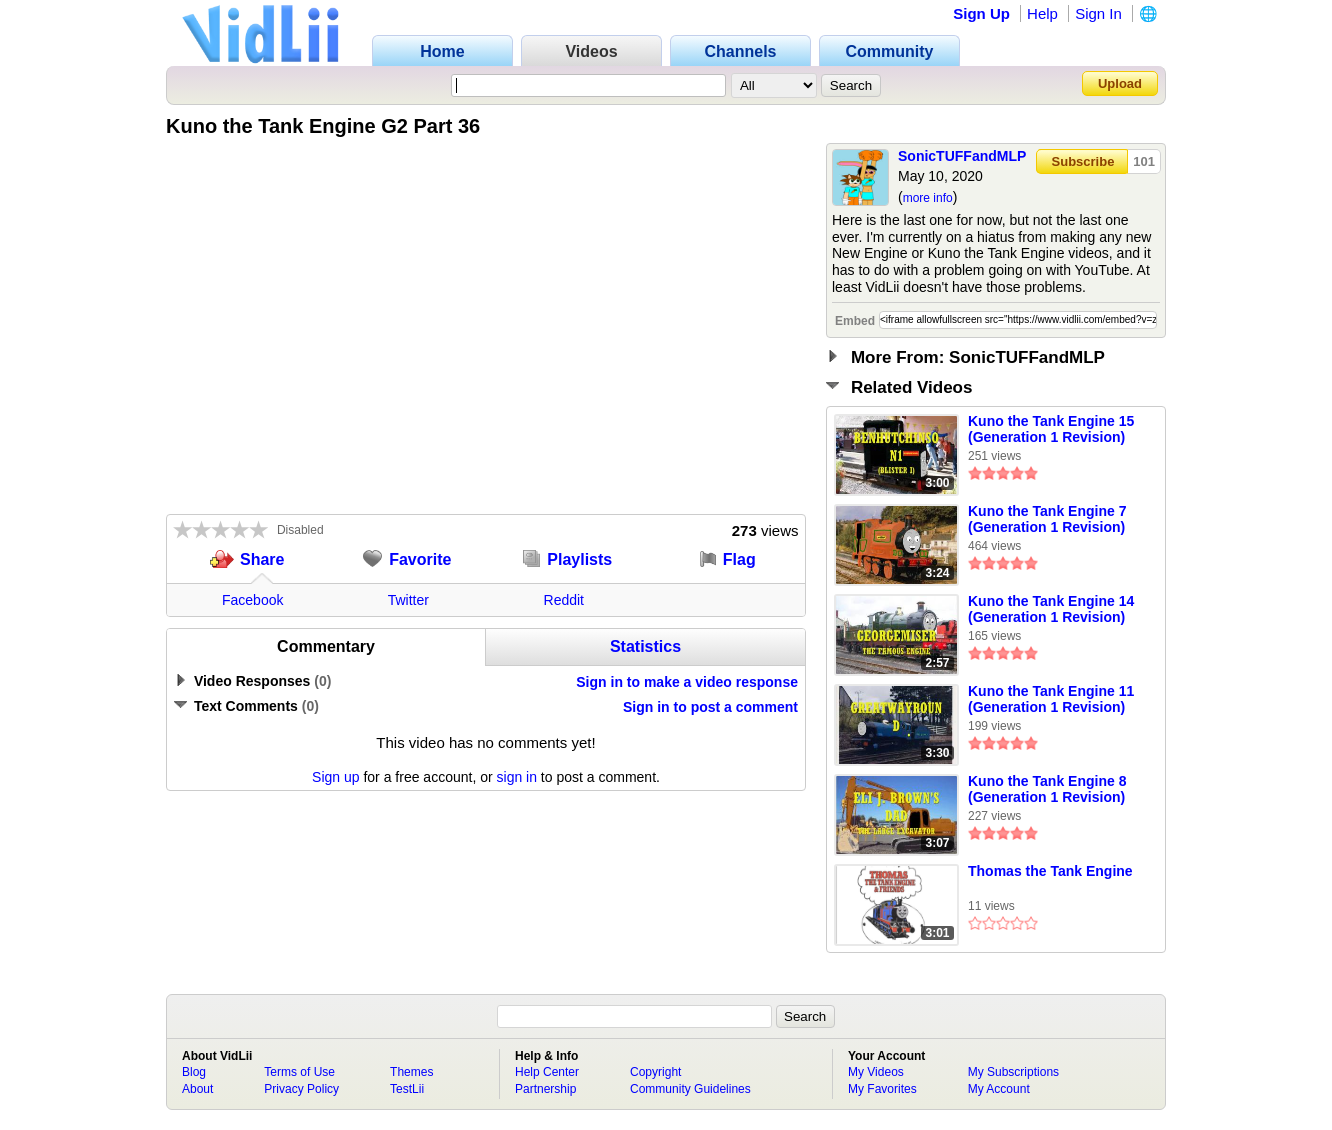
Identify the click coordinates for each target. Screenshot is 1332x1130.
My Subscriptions (1013, 1072)
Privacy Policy (301, 1089)
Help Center (547, 1072)
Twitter (408, 600)
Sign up (335, 777)
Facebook (252, 600)
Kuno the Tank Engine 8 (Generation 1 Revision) (1047, 789)
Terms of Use (299, 1072)
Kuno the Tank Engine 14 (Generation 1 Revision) (1051, 609)
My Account (999, 1089)
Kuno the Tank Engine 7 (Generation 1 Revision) (1047, 519)
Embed (855, 321)
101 (1144, 161)
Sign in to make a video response (687, 682)
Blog (194, 1072)
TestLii (407, 1089)
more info (928, 198)
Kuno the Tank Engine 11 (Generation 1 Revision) (1051, 699)
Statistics (645, 646)
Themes (411, 1072)
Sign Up (981, 13)
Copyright (655, 1072)
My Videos (876, 1072)
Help (1042, 13)
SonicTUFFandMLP (962, 156)
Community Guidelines (690, 1089)
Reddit (564, 600)
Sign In (1098, 13)
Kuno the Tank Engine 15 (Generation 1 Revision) (1051, 429)
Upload (1120, 83)
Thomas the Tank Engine (1050, 871)
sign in (517, 777)
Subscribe (1083, 161)
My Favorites (882, 1089)
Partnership (545, 1089)
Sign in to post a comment (710, 707)
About (197, 1089)
